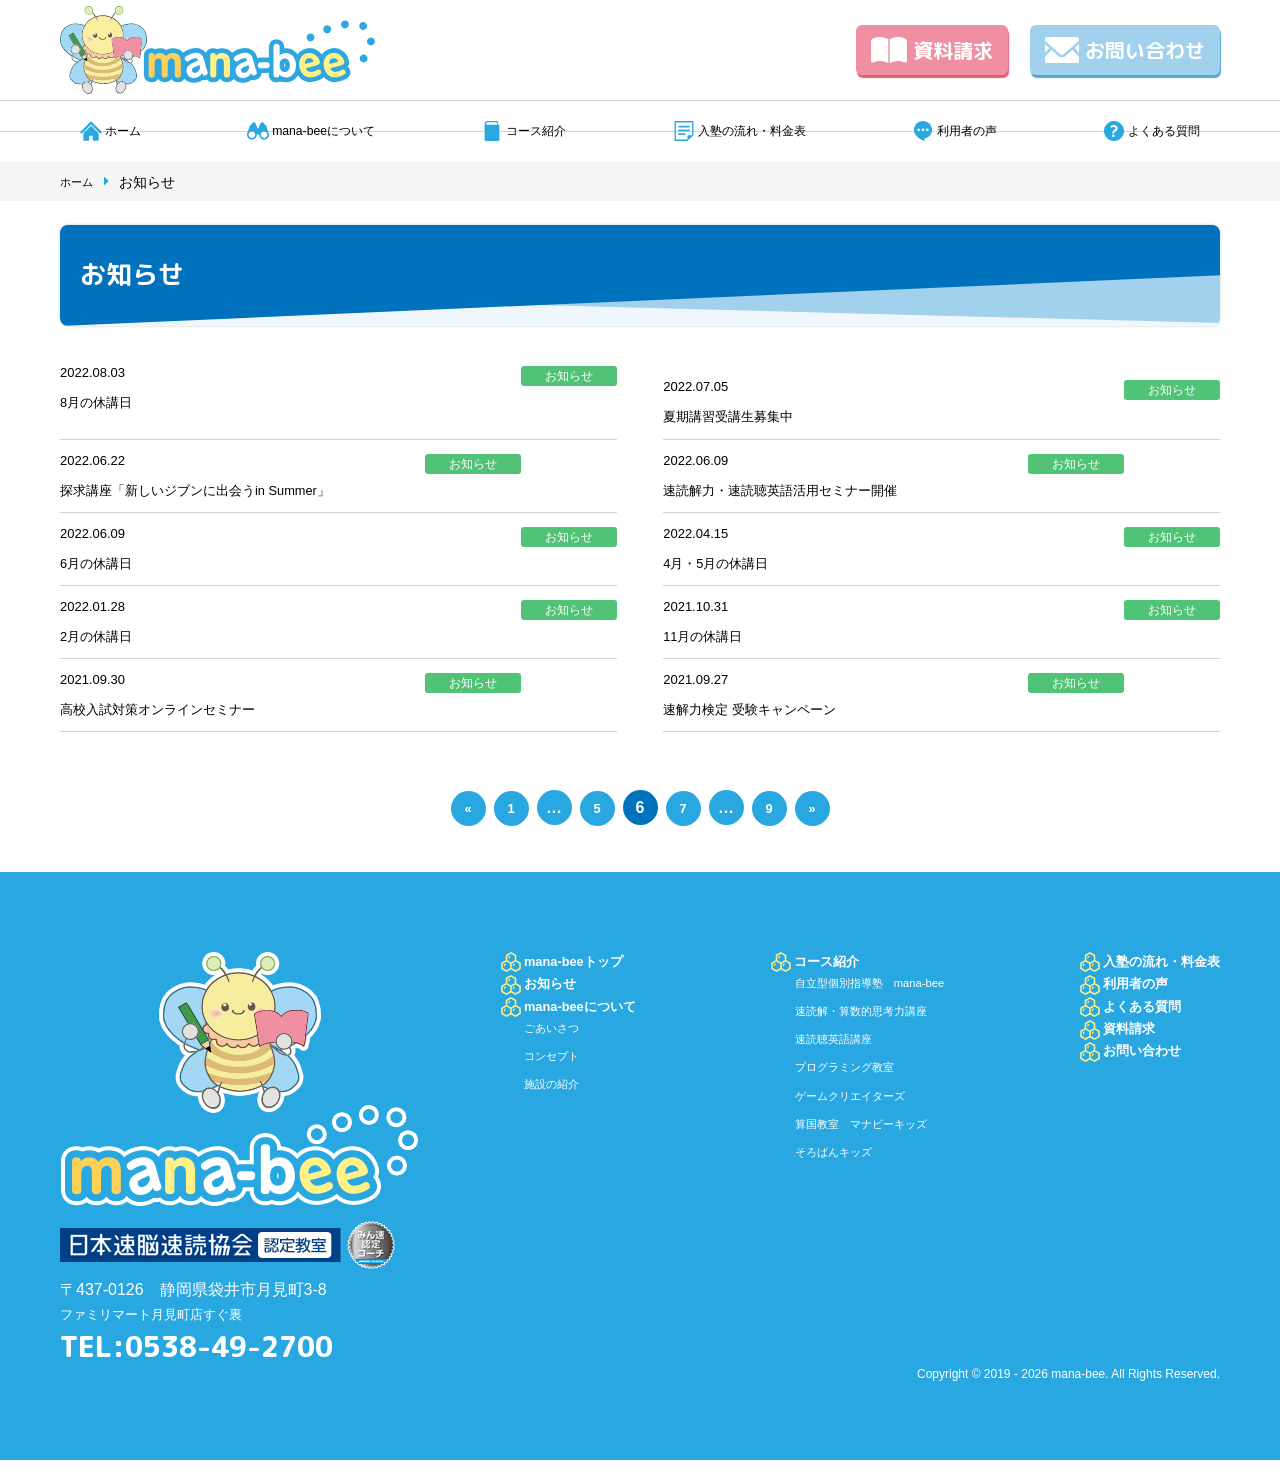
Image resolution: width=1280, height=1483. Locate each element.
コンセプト (559, 1106)
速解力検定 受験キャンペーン (769, 730)
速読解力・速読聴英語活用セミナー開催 (807, 496)
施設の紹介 (559, 1134)
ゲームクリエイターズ (845, 1126)
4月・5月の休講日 (728, 574)
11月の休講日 (712, 652)
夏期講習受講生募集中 (743, 418)
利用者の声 (972, 130)
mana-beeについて (314, 130)
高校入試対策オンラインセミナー (180, 730)
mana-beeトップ (586, 984)
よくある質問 (1168, 130)
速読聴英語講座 (824, 1070)
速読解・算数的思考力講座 (859, 1042)
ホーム (114, 130)
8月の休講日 (104, 404)
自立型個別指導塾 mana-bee (869, 1014)
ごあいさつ (559, 1078)
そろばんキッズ (824, 1182)
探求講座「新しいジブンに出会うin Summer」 (226, 496)
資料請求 (932, 50)
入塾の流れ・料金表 (751, 130)
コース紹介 (531, 130)
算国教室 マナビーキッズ (859, 1154)
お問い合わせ (1125, 50)
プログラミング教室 (838, 1098)
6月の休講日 (104, 574)
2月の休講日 (104, 652)
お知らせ (557, 1016)
